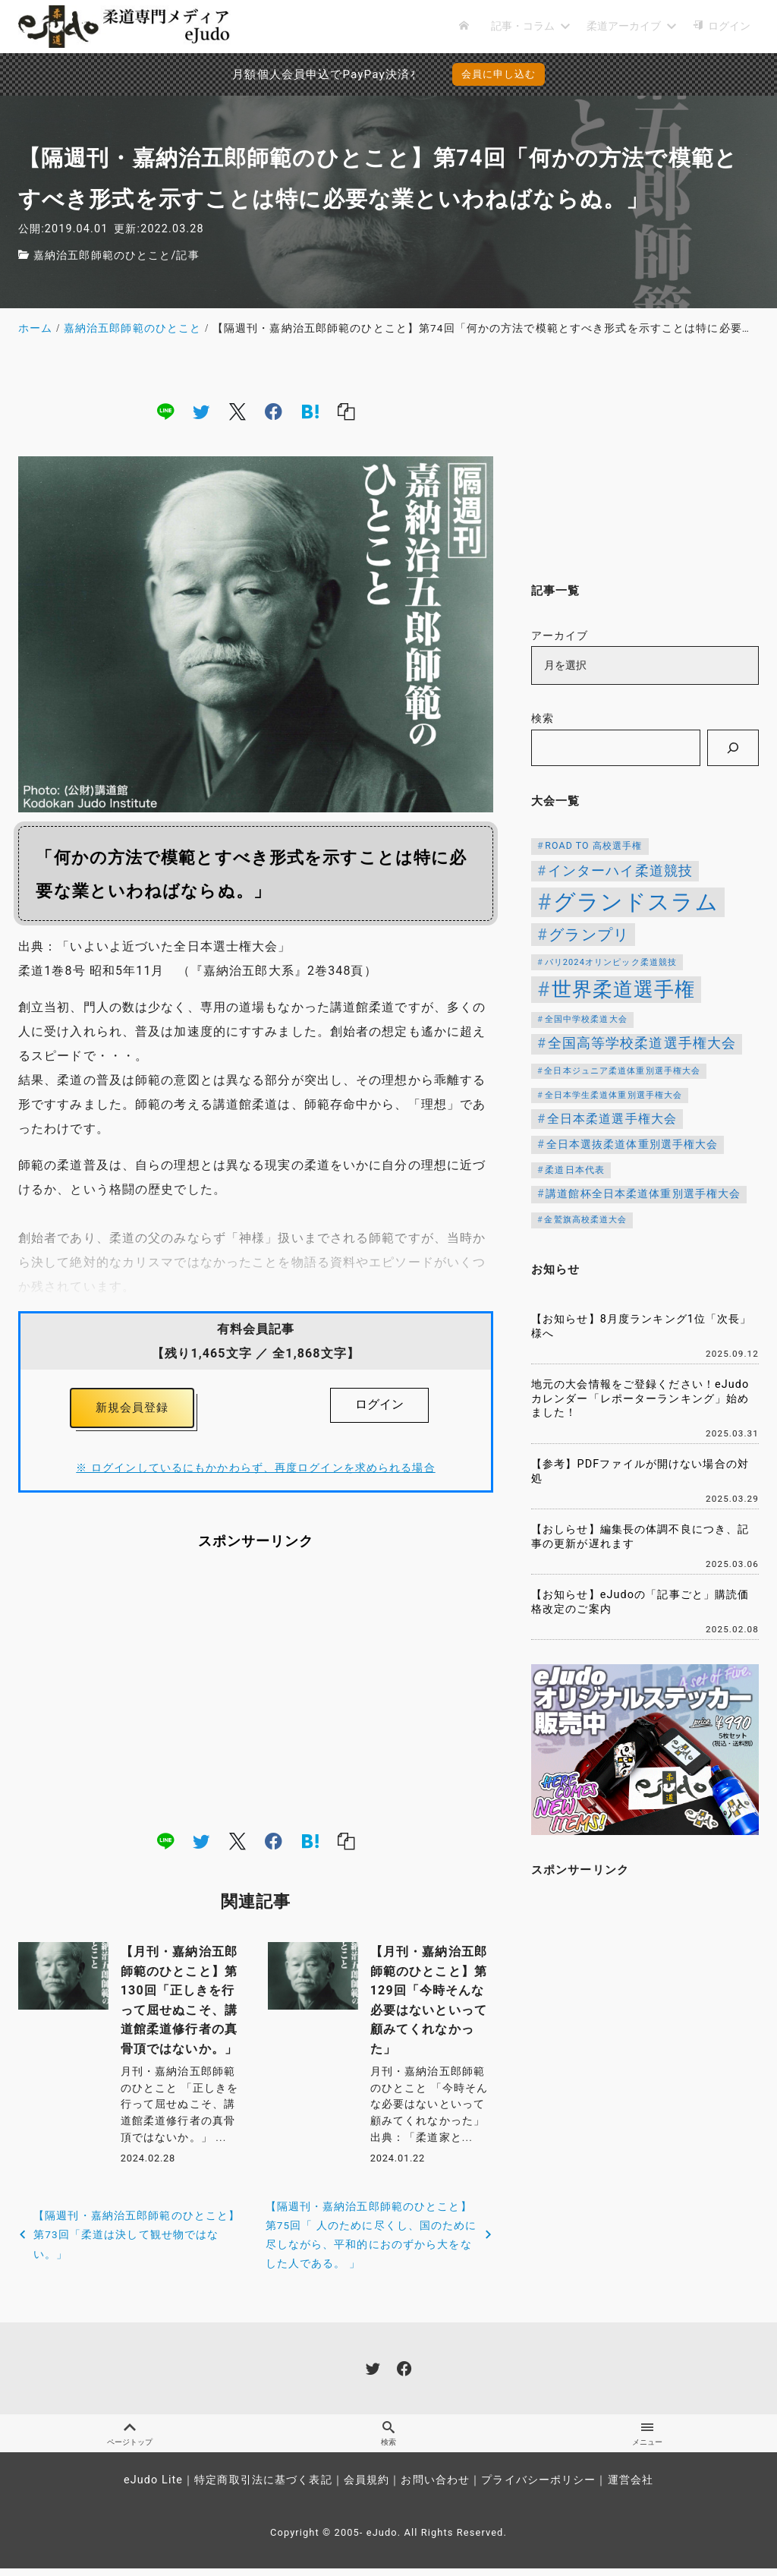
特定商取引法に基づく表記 (263, 2487)
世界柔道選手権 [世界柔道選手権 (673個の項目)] (624, 989)
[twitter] (201, 410)
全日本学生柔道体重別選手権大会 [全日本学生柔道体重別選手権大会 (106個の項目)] (614, 1095)
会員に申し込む (498, 74)
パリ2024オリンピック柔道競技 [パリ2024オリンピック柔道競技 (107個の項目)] (611, 962)
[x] (237, 410)
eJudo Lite (153, 2487)
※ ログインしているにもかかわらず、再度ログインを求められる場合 (255, 1471)
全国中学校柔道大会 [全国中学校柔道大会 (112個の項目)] (586, 1019)
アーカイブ (560, 635)
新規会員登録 (132, 1409)
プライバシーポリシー (538, 2487)
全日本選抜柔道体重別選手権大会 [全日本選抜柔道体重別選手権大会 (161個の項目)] (632, 1144)
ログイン (379, 1404)
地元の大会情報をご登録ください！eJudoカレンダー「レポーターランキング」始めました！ (640, 1398)
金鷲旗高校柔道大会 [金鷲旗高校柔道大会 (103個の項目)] (585, 1220)
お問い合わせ (435, 2487)
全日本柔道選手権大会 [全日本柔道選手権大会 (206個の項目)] (612, 1118)
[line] (165, 410)
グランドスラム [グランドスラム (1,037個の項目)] (636, 902)
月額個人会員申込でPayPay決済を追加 (275, 74)
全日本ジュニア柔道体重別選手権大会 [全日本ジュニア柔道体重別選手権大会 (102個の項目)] (622, 1071)
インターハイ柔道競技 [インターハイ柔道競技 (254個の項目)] (620, 870)
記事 (187, 255)
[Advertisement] (255, 1694)
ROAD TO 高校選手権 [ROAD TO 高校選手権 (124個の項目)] (593, 845)
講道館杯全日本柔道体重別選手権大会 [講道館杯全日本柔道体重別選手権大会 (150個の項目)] (643, 1193)
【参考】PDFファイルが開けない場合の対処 (640, 1471)
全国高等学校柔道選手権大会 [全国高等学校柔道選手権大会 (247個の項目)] (642, 1043)
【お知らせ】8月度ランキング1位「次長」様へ (641, 1326)
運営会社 (630, 2487)
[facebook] (273, 410)
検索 (542, 718)
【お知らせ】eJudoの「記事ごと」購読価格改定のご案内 (640, 1602)
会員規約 (366, 2487)
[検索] (733, 748)
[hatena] (310, 410)
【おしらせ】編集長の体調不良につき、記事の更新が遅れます (640, 1536)
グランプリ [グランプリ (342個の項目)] (589, 934)
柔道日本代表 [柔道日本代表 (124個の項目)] (575, 1170)
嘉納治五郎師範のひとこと (102, 255)
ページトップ (129, 2439)
